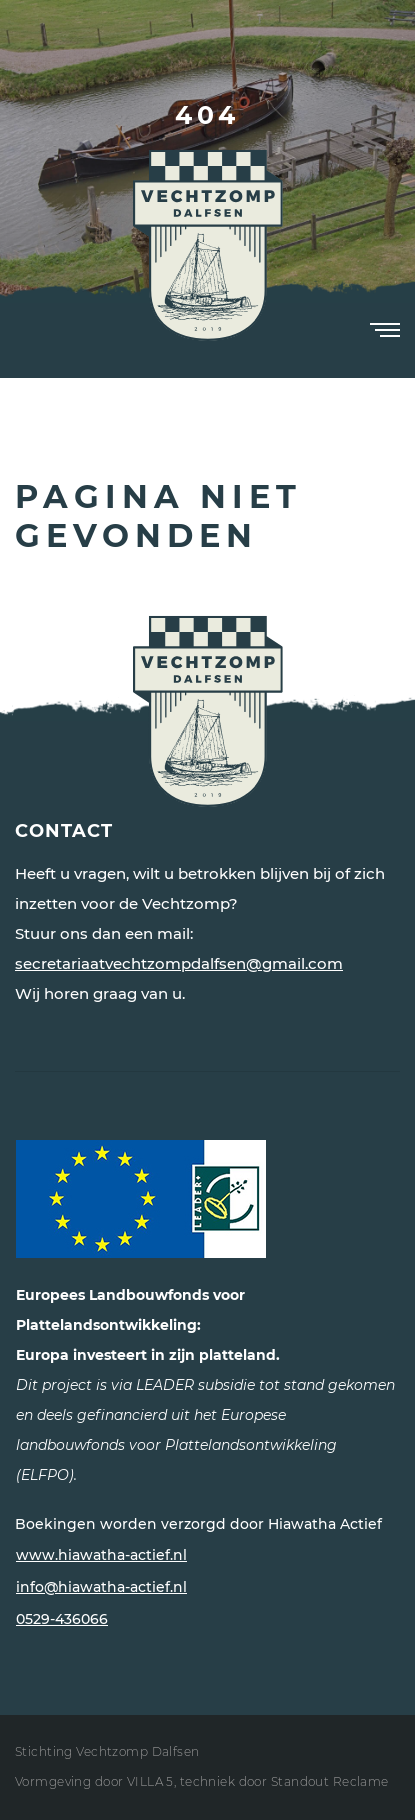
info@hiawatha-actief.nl (101, 1587)
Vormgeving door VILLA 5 (94, 1781)
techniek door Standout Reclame (284, 1781)
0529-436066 (62, 1619)
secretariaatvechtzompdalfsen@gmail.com (179, 963)
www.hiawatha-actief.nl (101, 1555)
